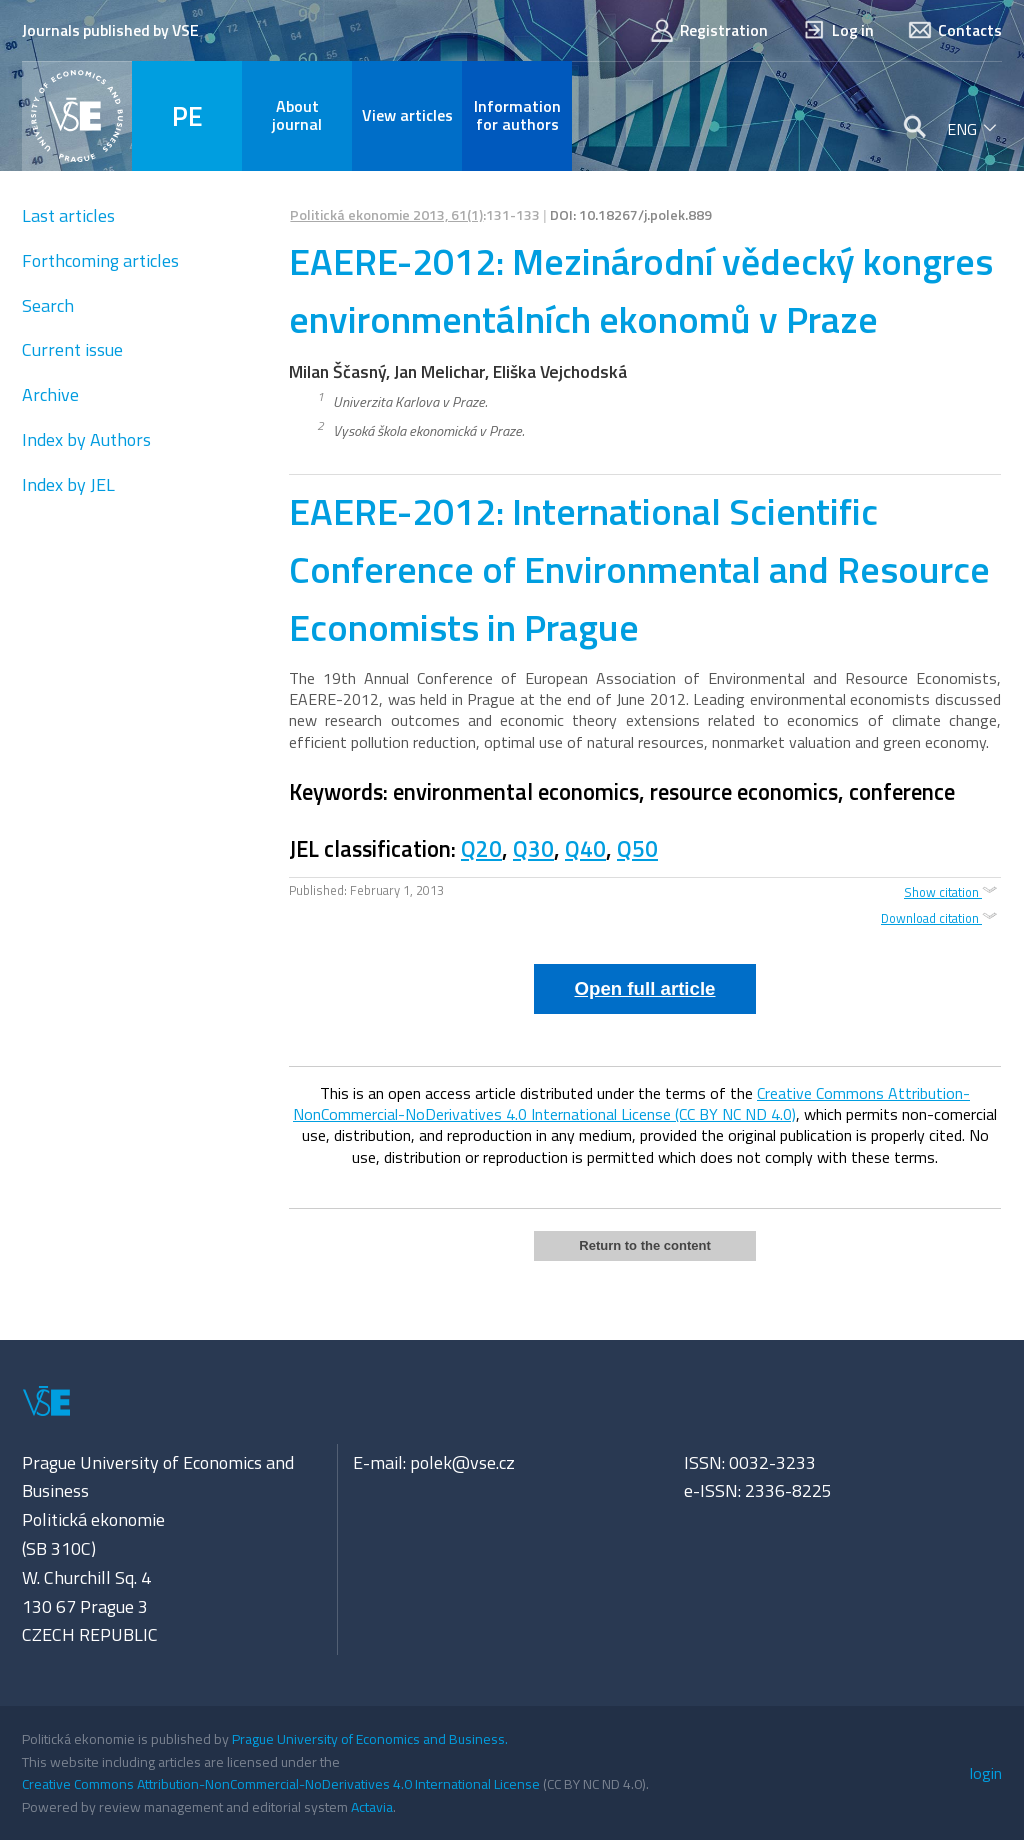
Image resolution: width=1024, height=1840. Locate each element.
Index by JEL (68, 484)
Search (48, 305)
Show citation (952, 891)
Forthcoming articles (100, 260)
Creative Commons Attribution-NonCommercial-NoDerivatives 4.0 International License (281, 1783)
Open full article (645, 988)
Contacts (954, 30)
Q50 (637, 849)
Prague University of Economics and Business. (370, 1738)
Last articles (68, 215)
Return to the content (644, 1245)
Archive (50, 394)
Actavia (372, 1806)
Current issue (72, 349)
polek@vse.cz (462, 1462)
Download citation (941, 918)
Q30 (533, 849)
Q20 (481, 849)
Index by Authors (86, 439)
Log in (837, 30)
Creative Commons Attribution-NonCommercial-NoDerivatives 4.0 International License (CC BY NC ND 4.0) (631, 1103)
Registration (708, 30)
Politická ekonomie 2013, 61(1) (386, 214)
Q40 (585, 849)
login (986, 1773)
